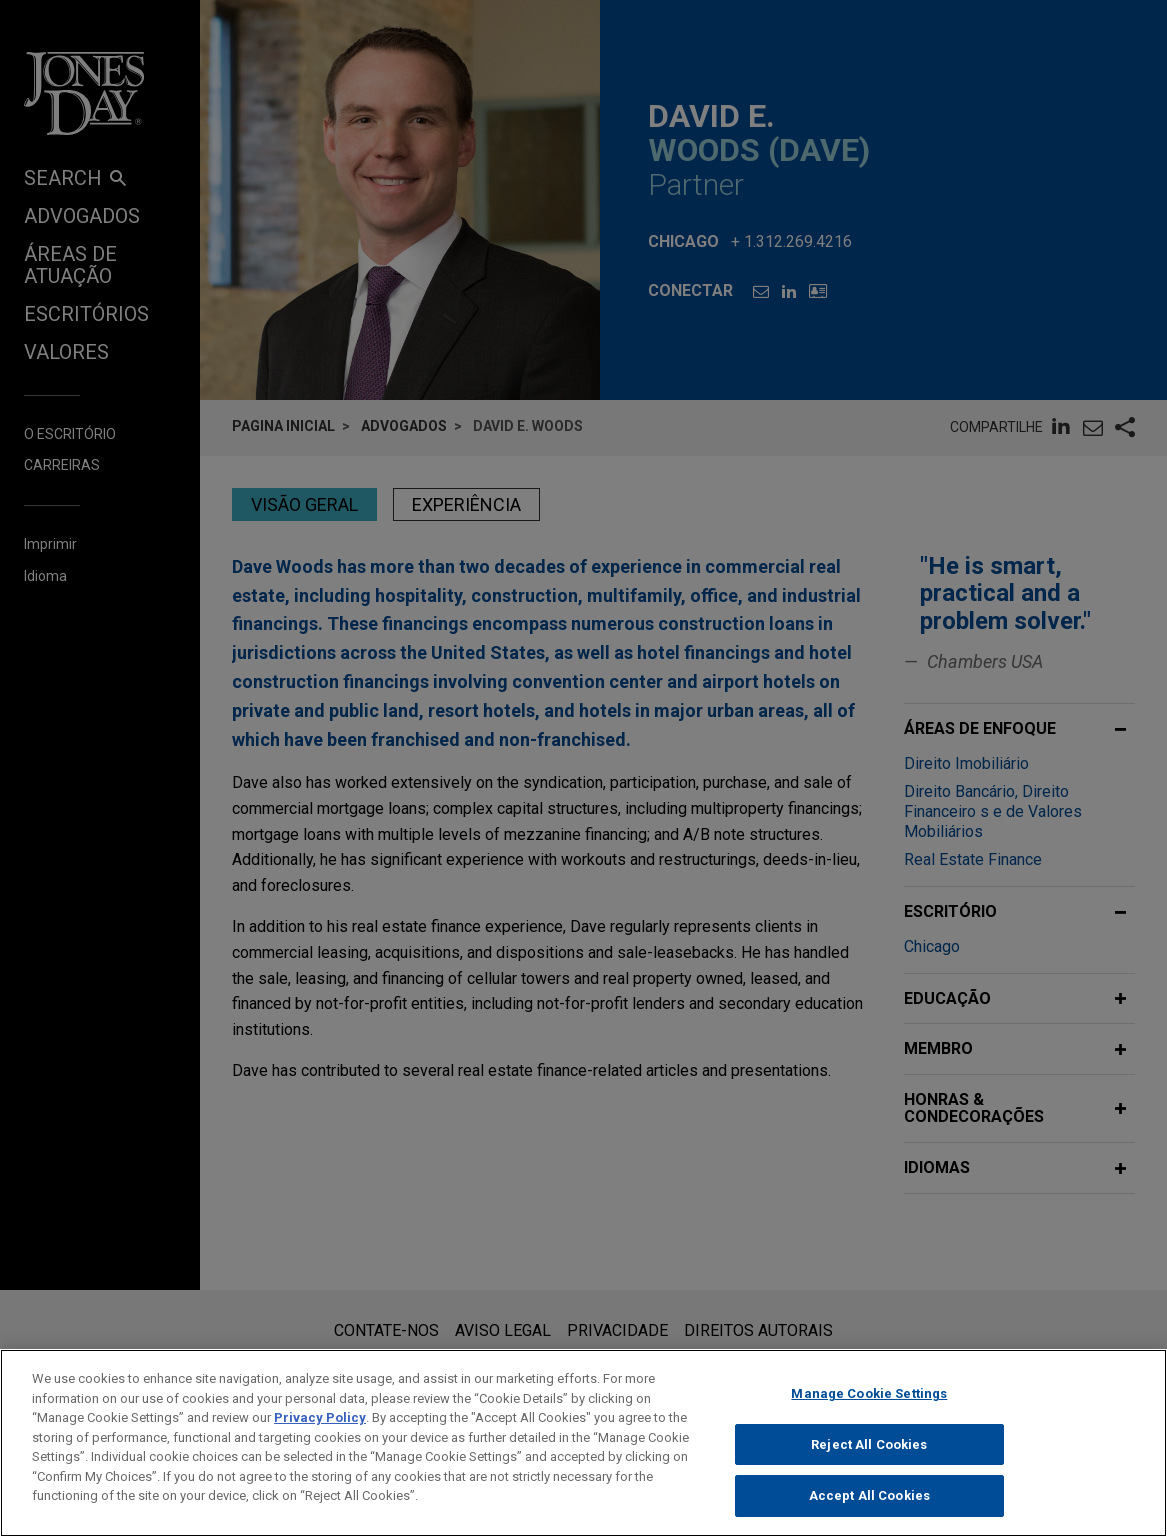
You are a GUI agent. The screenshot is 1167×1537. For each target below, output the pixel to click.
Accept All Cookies (869, 1510)
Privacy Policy (320, 1431)
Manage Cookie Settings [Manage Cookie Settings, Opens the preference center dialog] (869, 1407)
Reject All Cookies (869, 1458)
